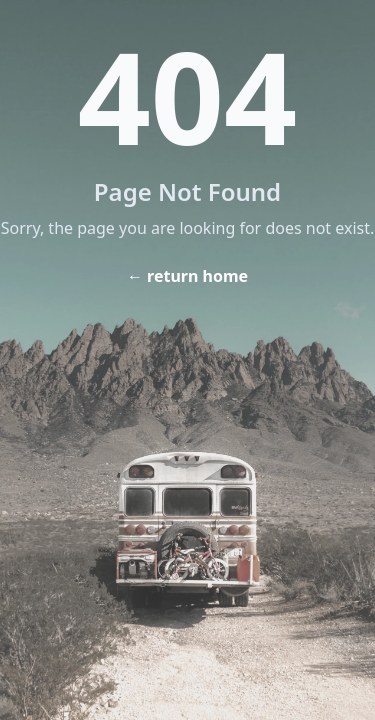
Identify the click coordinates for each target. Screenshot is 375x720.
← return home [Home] (187, 276)
